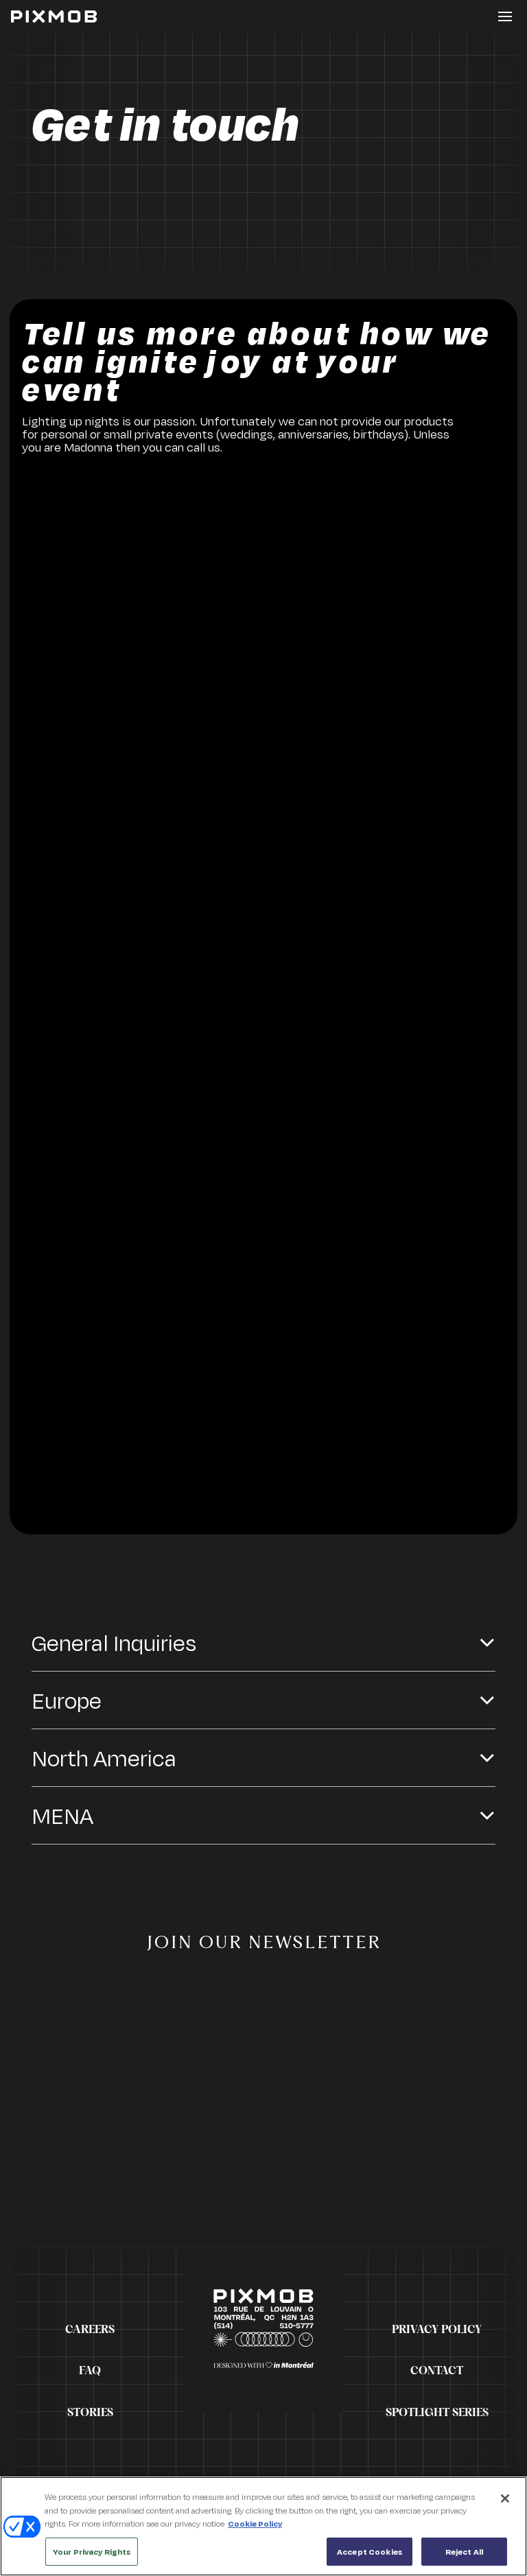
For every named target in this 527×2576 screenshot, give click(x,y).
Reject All (464, 2557)
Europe (67, 1700)
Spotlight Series (437, 2413)
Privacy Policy (437, 2329)
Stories (90, 2413)
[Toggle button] (505, 16)
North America (104, 1758)
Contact (436, 2371)
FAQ (90, 2371)
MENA (62, 1815)
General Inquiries (114, 1642)
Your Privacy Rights (91, 2557)
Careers (90, 2329)
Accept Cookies (369, 2557)
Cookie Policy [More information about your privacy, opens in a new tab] (255, 2529)
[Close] (505, 2504)
